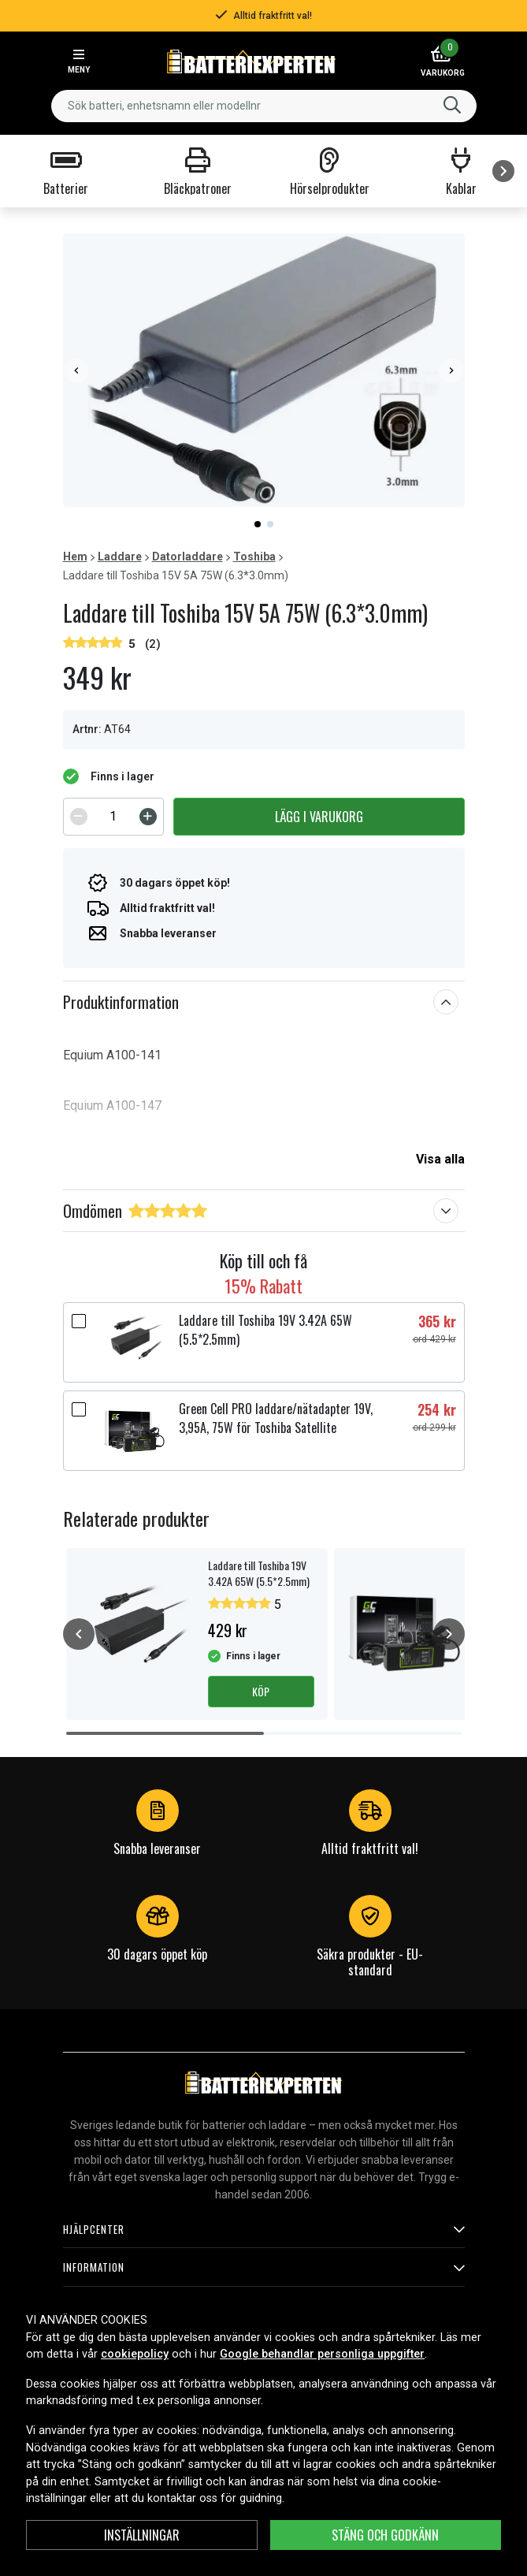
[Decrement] (79, 816)
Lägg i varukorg (319, 816)
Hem (75, 556)
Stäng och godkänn (385, 2535)
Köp (260, 1691)
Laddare (120, 556)
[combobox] (264, 106)
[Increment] (148, 816)
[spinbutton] (113, 816)
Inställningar (142, 2535)
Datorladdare (187, 556)
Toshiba (254, 556)
